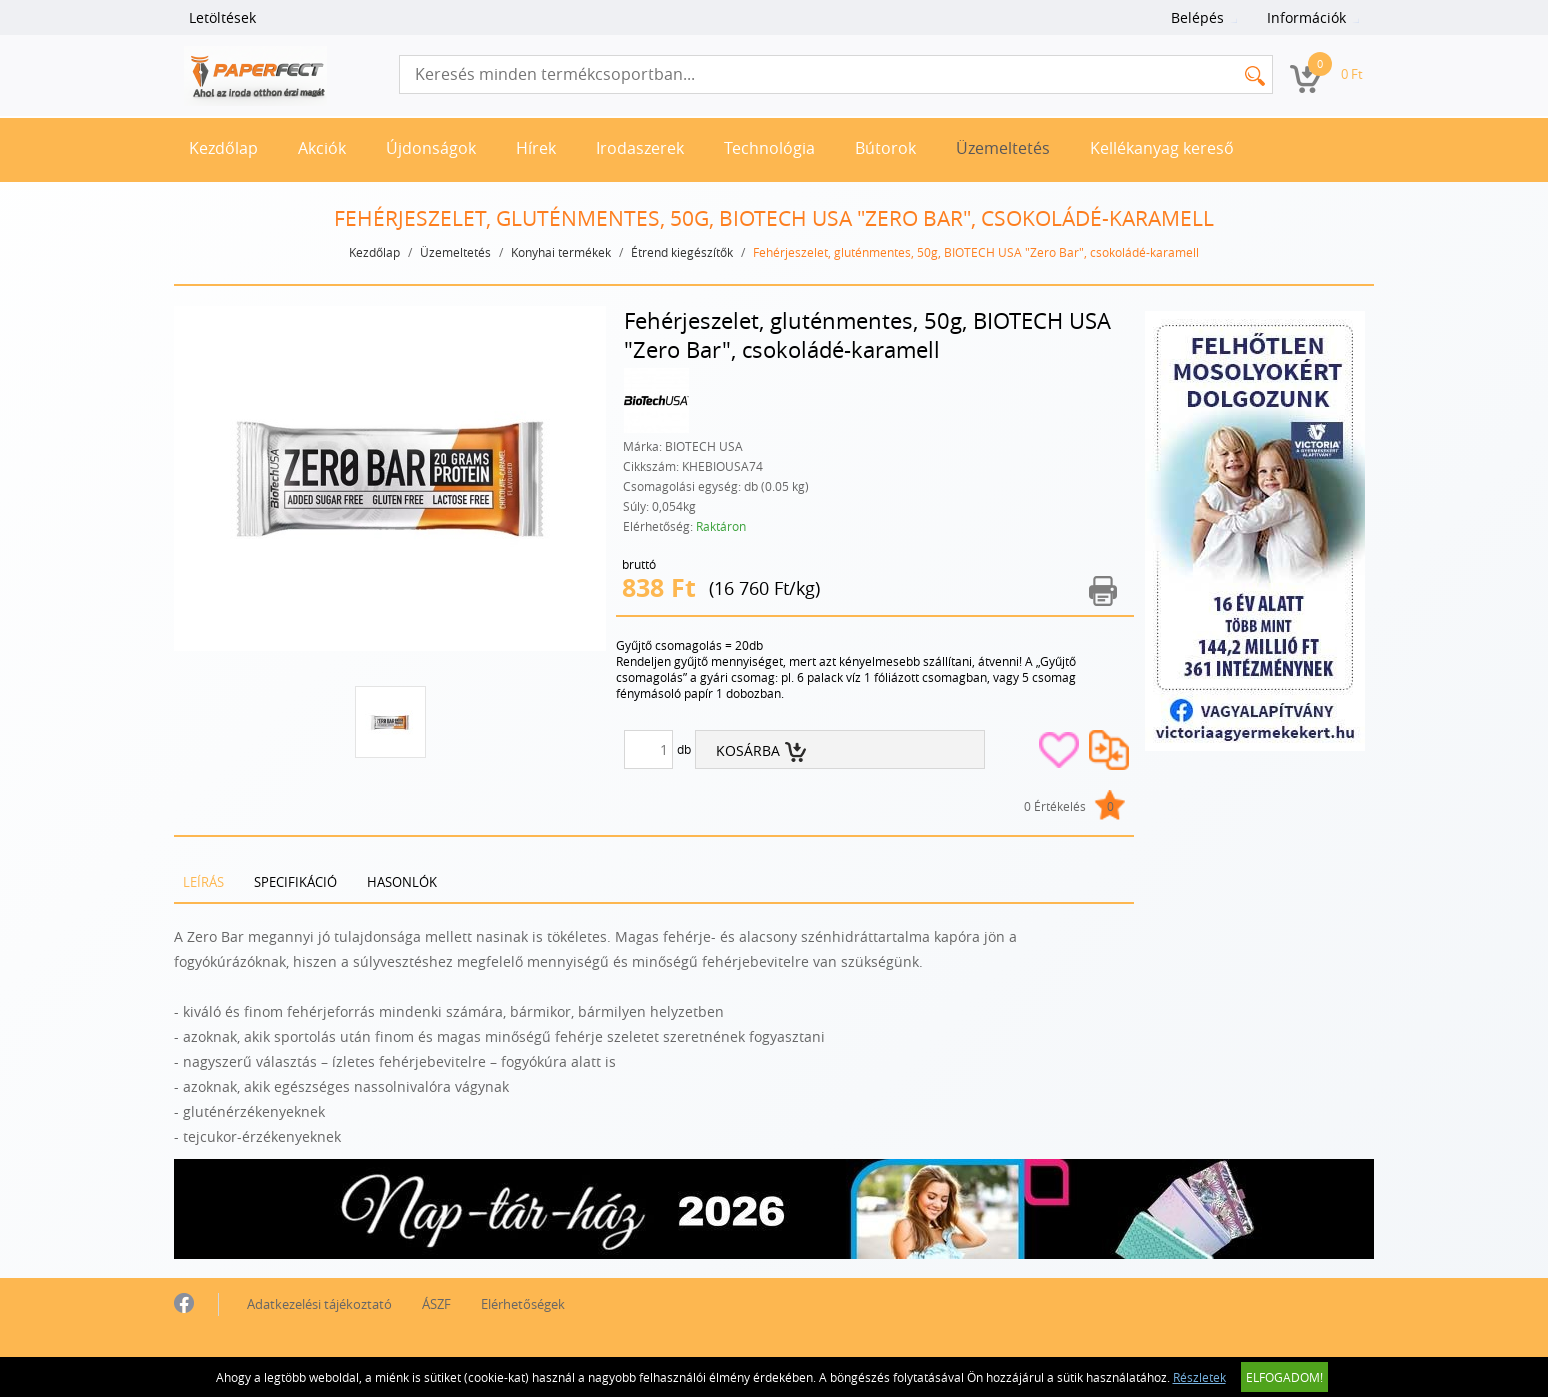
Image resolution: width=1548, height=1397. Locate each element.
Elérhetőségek (523, 1304)
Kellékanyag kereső (1162, 148)
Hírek (536, 148)
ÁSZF (436, 1304)
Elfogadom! (1284, 1377)
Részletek (1199, 1377)
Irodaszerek (640, 148)
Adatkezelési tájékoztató (319, 1304)
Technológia (769, 148)
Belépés (1197, 17)
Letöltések (222, 17)
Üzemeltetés (1003, 148)
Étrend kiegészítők (682, 252)
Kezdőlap (223, 148)
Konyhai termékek (561, 252)
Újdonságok (431, 148)
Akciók (322, 148)
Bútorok (885, 148)
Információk (1306, 17)
